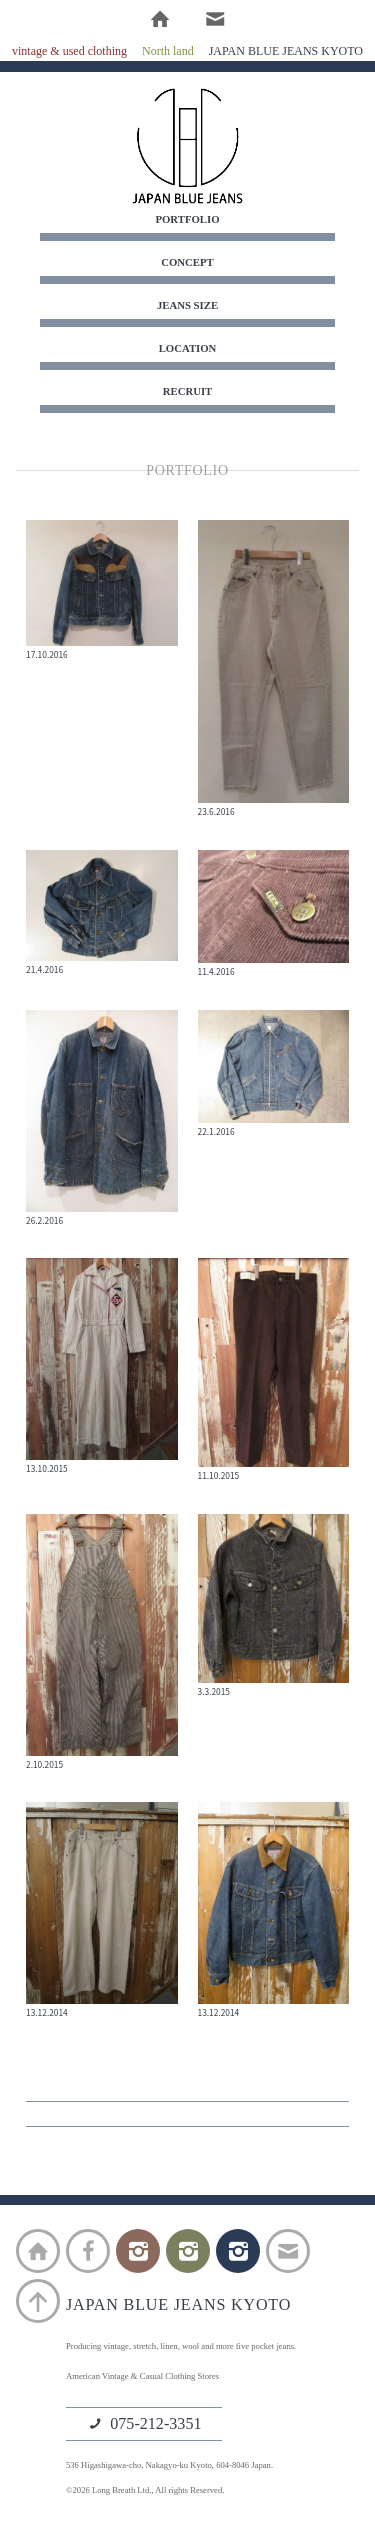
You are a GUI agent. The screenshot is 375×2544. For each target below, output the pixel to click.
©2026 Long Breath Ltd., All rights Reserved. (145, 2490)
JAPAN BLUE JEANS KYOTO (188, 146)
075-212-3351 (144, 2425)
